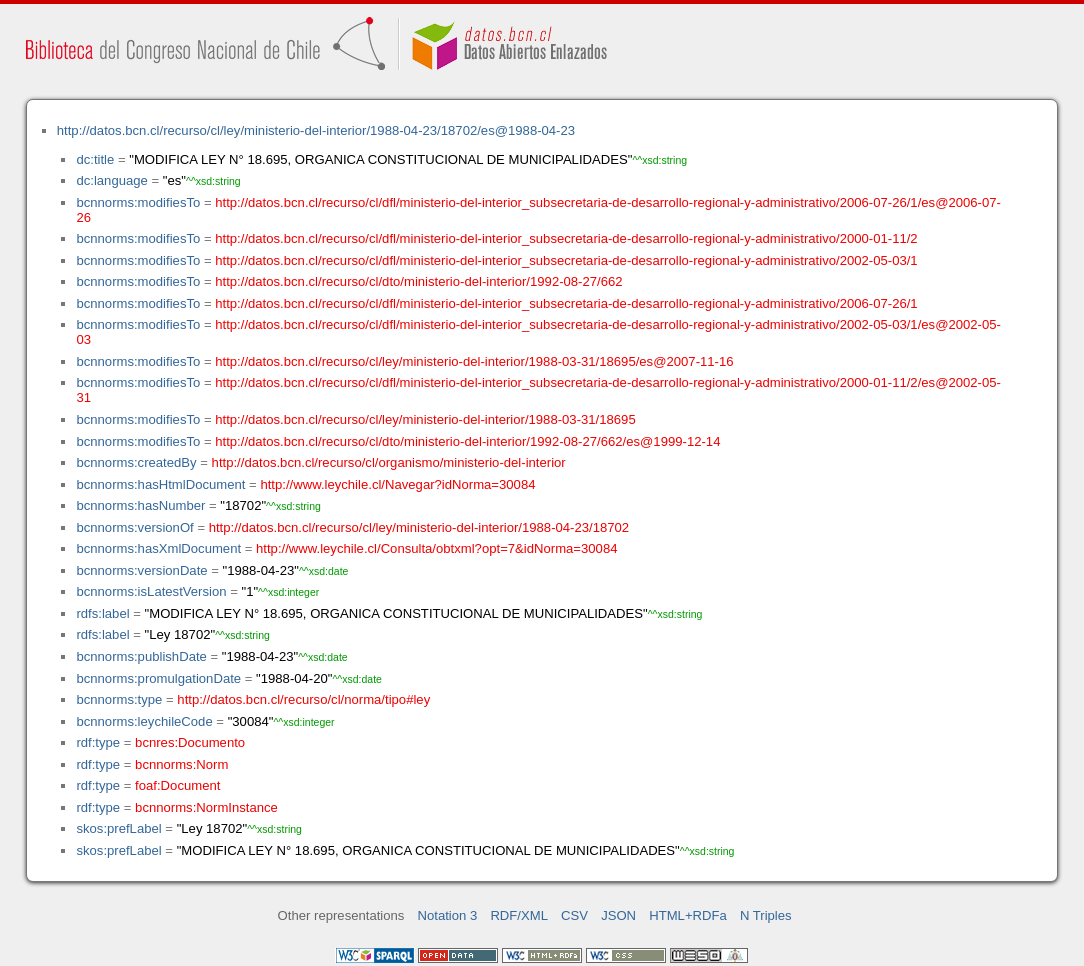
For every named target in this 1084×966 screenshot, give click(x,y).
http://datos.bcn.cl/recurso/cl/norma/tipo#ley (303, 699)
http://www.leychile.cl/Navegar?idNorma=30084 (397, 484)
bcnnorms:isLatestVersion (151, 591)
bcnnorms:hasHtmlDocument (160, 484)
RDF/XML (519, 915)
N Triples (766, 915)
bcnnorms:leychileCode (144, 721)
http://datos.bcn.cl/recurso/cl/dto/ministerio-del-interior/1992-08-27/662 (418, 281)
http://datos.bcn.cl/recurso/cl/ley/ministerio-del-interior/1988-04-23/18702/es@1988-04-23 (316, 130)
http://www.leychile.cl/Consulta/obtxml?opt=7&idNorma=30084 (436, 548)
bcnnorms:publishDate (141, 656)
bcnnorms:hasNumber (140, 505)
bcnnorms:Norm (181, 764)
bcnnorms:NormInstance (206, 807)
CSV (574, 915)
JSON (618, 915)
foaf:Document (177, 785)
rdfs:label (102, 613)
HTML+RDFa (688, 915)
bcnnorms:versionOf (134, 527)
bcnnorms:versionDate (141, 570)
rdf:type (98, 742)
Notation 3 (448, 915)
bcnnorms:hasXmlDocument (158, 548)
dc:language (111, 180)
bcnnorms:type (119, 699)
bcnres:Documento (190, 742)
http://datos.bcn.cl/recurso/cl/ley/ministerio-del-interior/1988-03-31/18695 (425, 419)
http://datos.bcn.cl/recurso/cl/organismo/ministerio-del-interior (389, 462)
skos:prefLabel (118, 828)
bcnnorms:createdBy (136, 462)
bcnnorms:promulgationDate (158, 678)
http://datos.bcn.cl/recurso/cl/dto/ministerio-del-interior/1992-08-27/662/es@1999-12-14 (467, 441)
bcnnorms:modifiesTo (138, 202)
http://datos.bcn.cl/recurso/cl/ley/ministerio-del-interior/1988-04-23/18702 (419, 527)
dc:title (95, 159)
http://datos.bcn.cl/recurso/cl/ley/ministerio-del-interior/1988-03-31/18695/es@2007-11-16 (474, 361)
